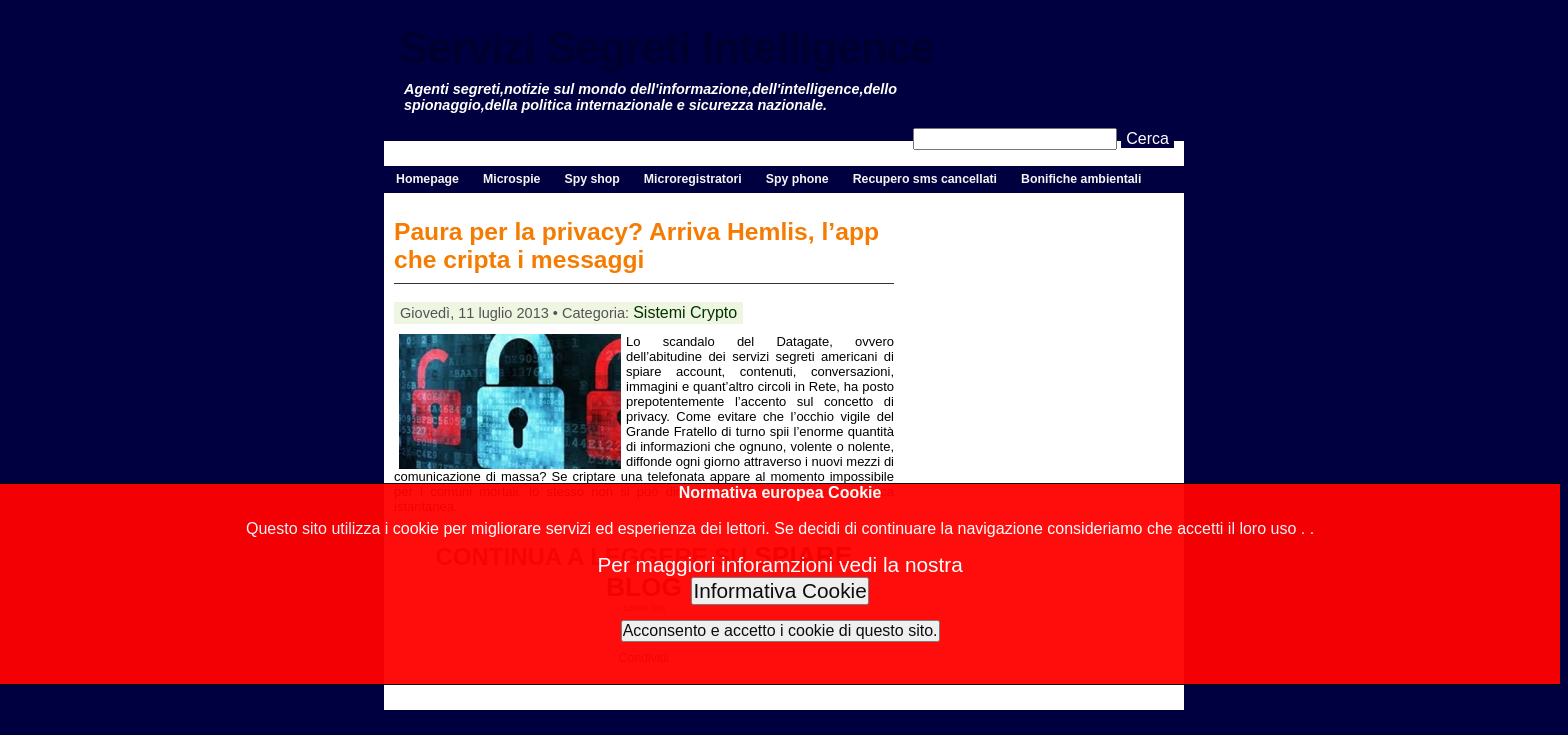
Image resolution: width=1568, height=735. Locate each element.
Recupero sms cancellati (925, 179)
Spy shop (591, 179)
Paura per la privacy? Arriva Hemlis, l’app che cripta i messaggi (636, 245)
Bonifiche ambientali (1081, 179)
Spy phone (797, 179)
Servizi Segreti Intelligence (666, 47)
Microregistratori (693, 179)
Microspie (511, 179)
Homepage (427, 179)
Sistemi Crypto (685, 312)
